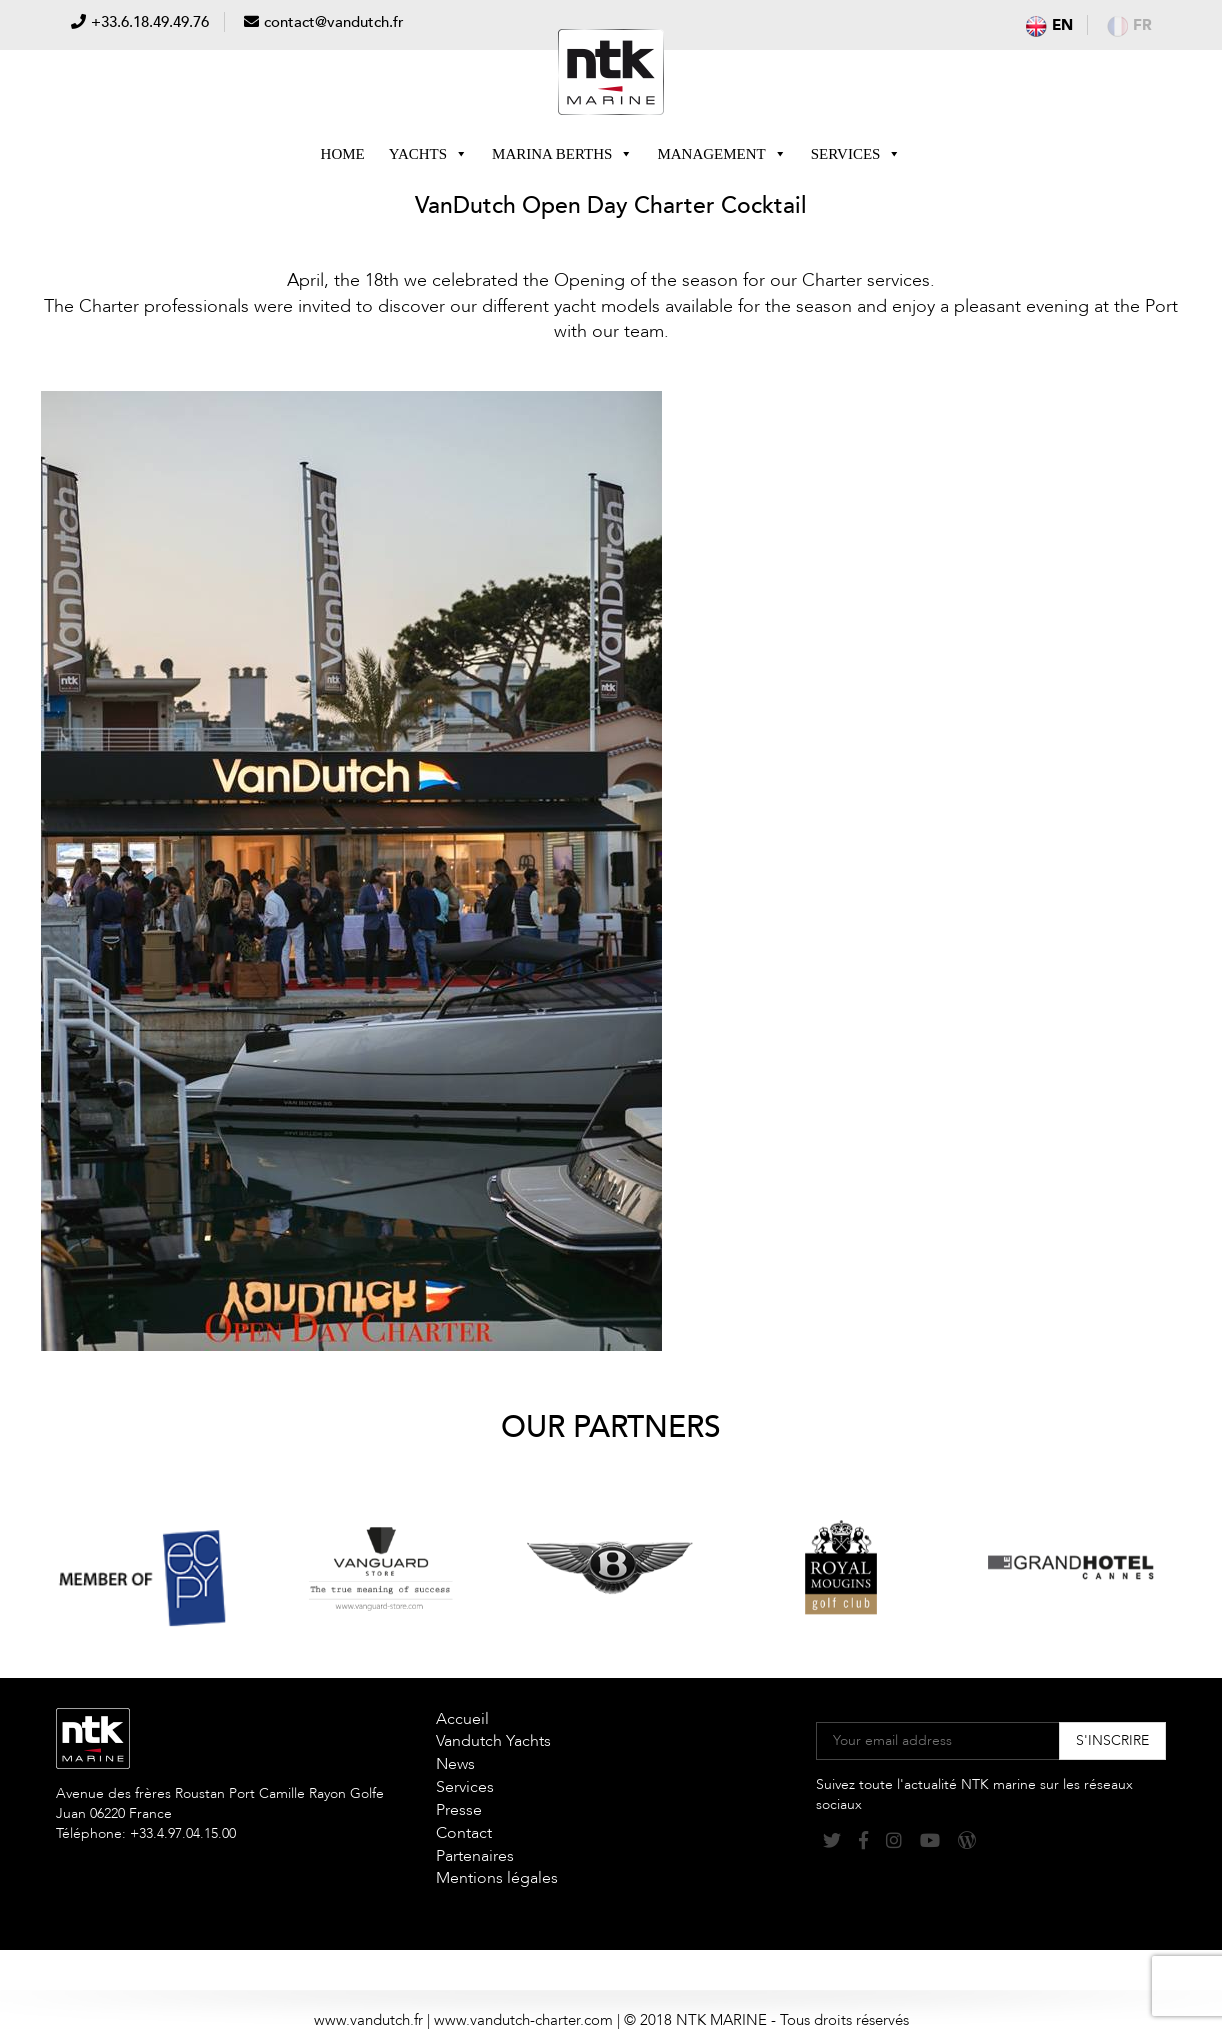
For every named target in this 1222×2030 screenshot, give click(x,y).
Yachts (428, 154)
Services (856, 154)
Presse (459, 1810)
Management (721, 154)
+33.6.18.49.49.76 (150, 22)
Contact (464, 1833)
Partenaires (475, 1856)
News (455, 1764)
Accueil (462, 1719)
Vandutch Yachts (493, 1741)
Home (343, 154)
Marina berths (562, 154)
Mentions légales (497, 1878)
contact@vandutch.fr (334, 22)
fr (1129, 25)
